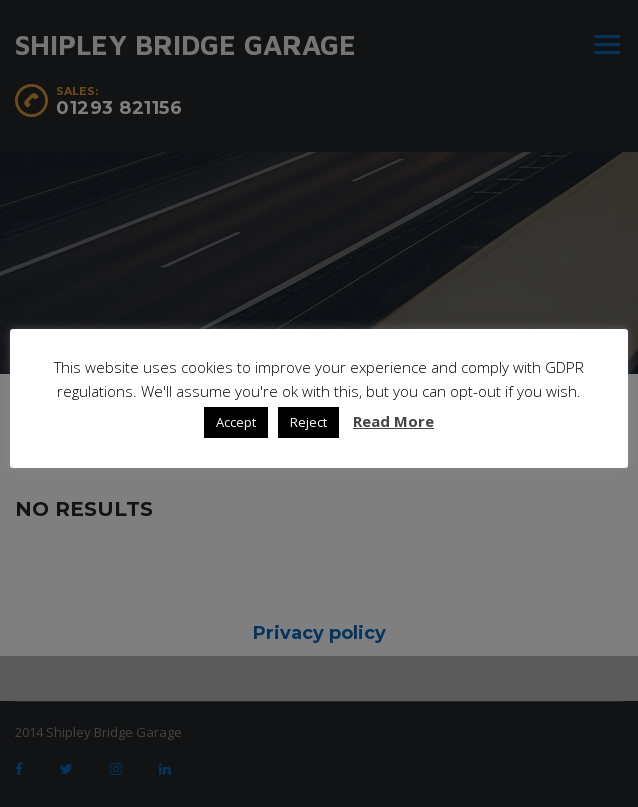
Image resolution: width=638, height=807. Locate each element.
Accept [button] (236, 422)
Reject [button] (308, 422)
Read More (393, 421)
